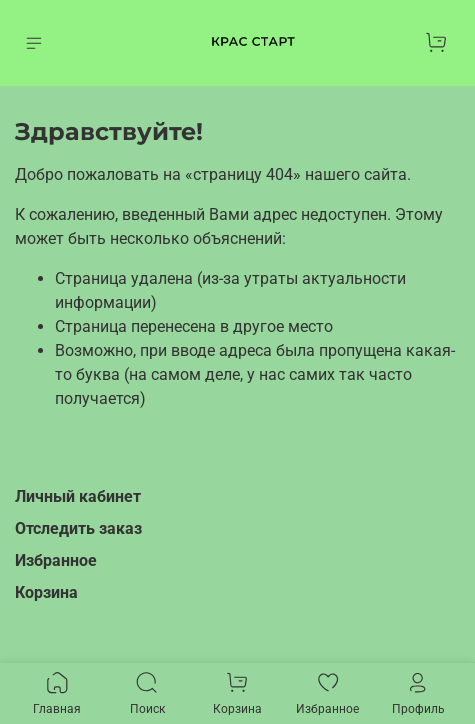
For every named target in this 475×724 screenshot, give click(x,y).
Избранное (56, 560)
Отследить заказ (78, 528)
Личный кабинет (78, 496)
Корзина (46, 592)
